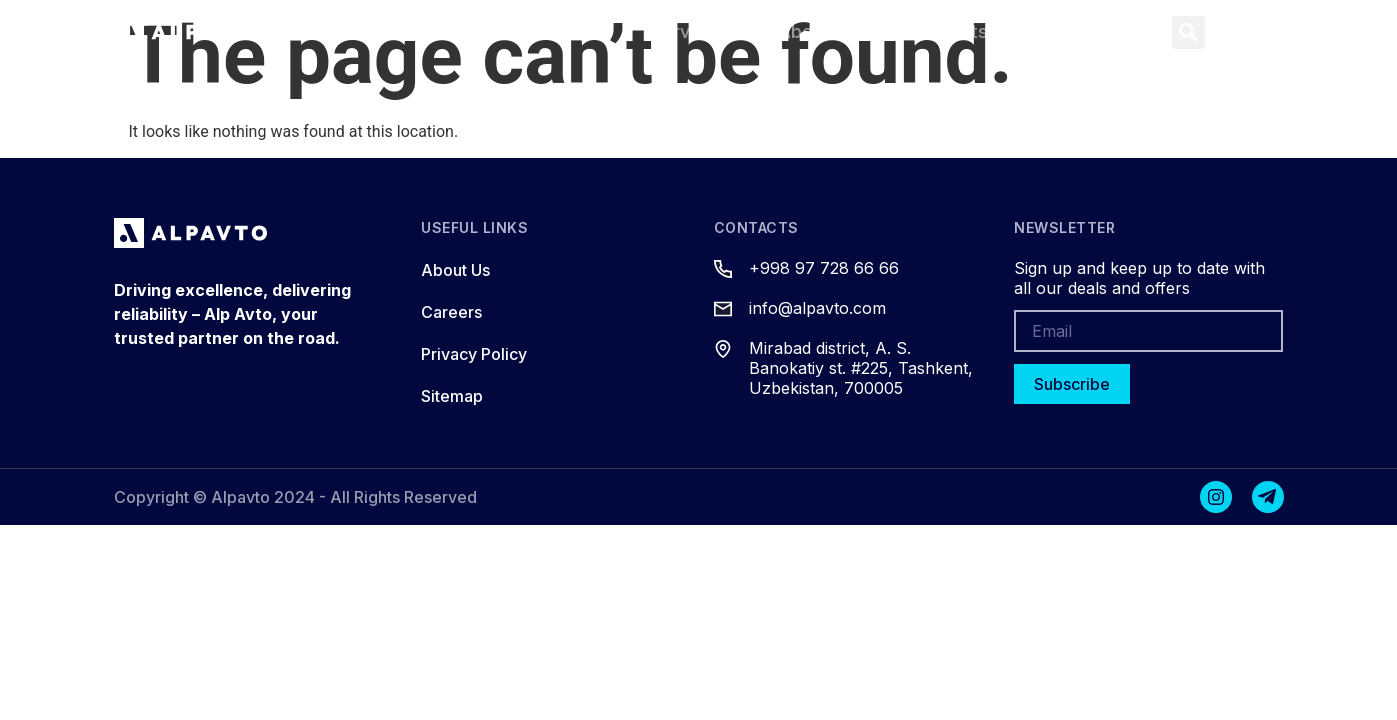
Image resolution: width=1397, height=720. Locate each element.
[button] (1188, 32)
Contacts (948, 31)
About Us (817, 31)
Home (434, 31)
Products (555, 31)
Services (688, 31)
